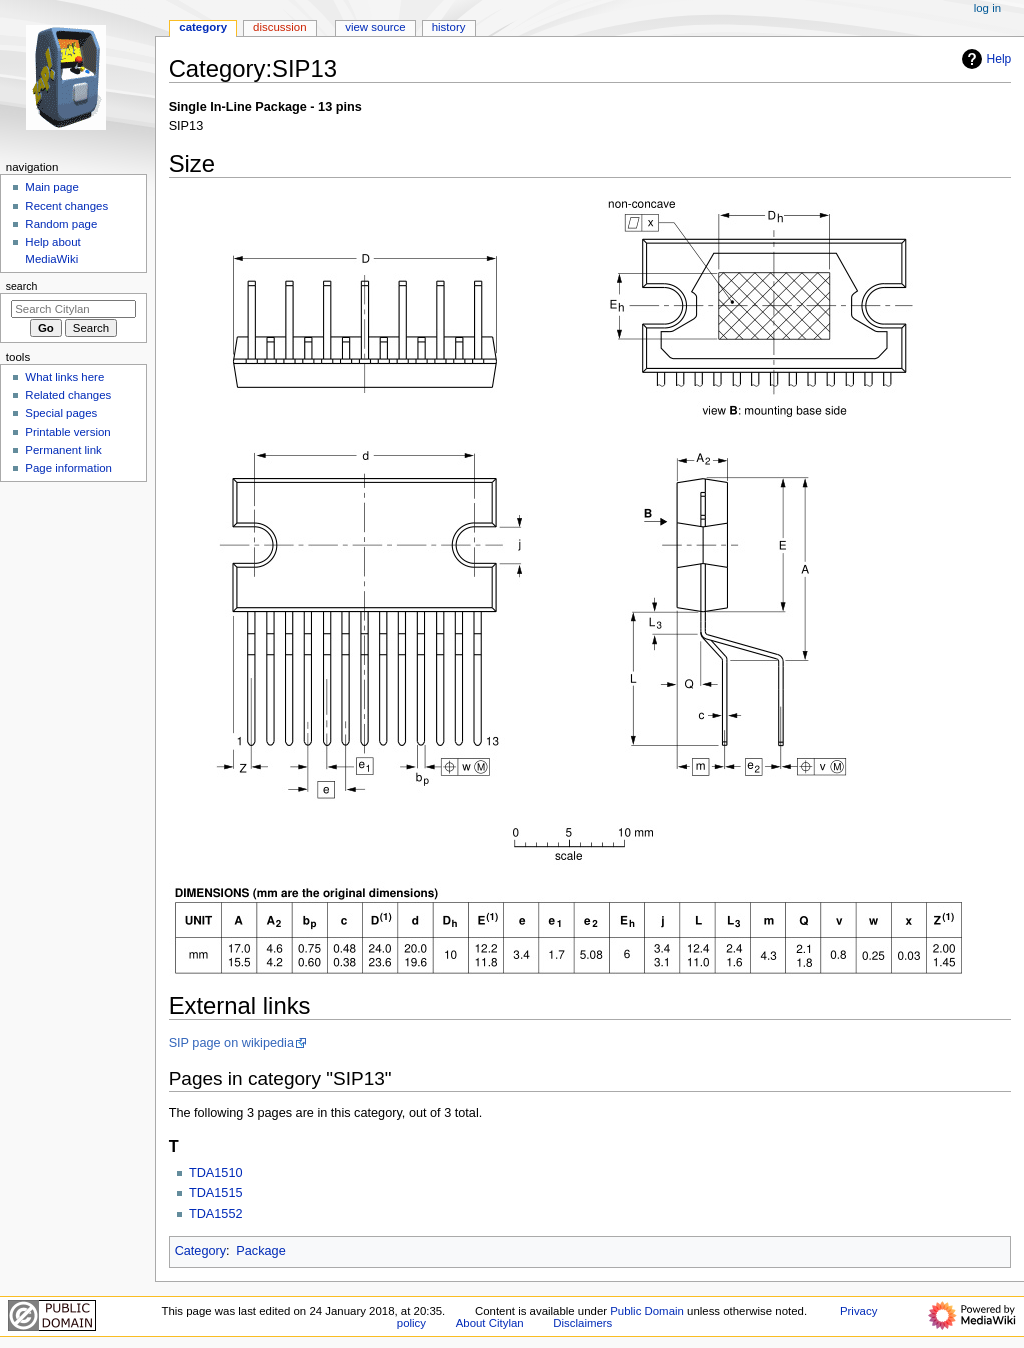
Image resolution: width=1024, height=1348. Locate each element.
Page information (68, 468)
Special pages (61, 413)
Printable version (67, 432)
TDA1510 (216, 1173)
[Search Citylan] (73, 309)
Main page (52, 187)
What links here (64, 377)
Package (260, 1251)
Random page (61, 224)
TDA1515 (216, 1193)
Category (200, 1251)
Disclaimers (582, 1323)
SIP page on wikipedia (231, 1043)
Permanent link (63, 450)
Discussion (279, 27)
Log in (987, 8)
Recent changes (66, 206)
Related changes (68, 395)
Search (22, 286)
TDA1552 (216, 1214)
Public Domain (647, 1311)
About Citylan (490, 1323)
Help (984, 59)
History (449, 27)
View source (375, 27)
